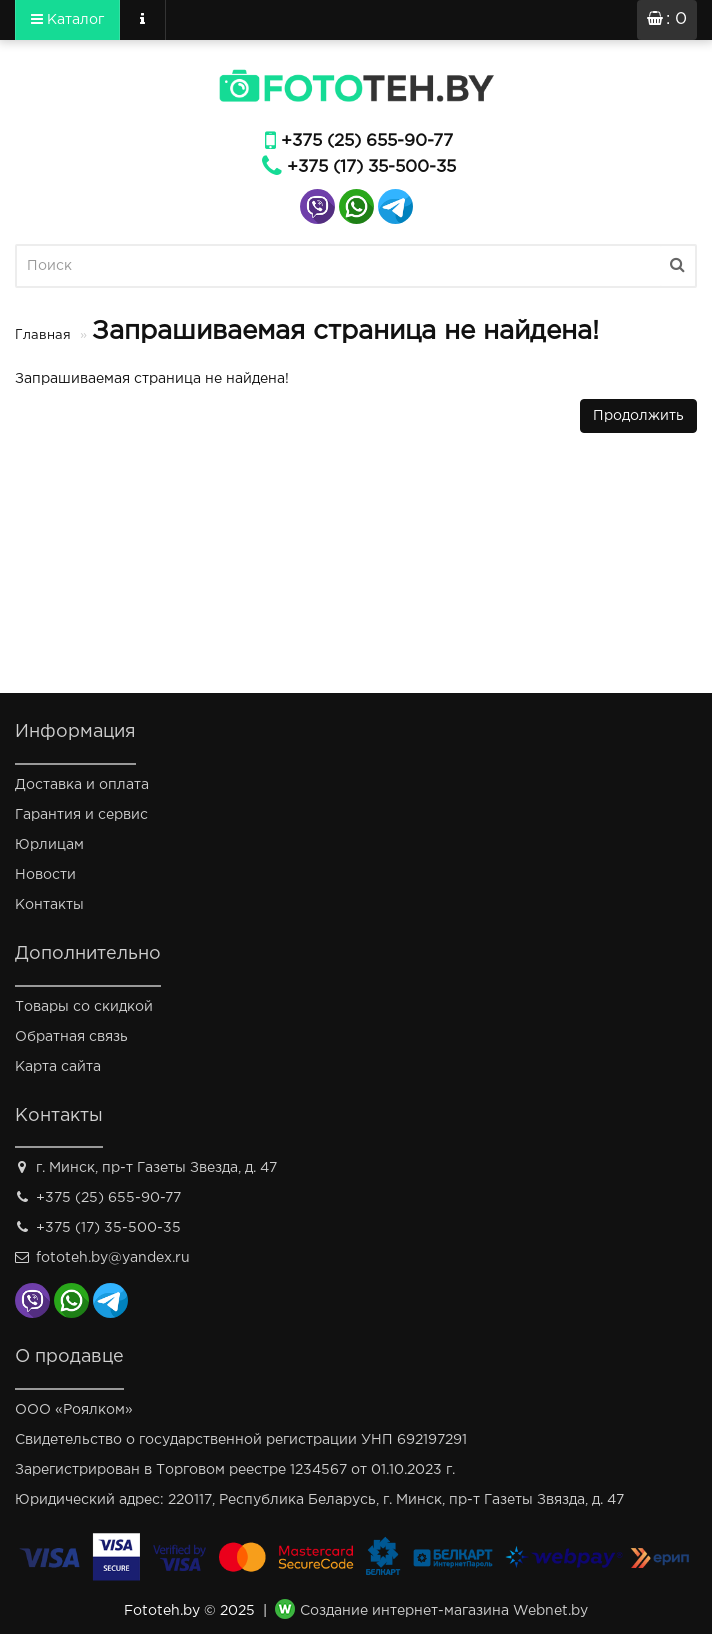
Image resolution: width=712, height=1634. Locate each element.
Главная (43, 335)
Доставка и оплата (82, 785)
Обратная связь (71, 1037)
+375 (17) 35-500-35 (371, 167)
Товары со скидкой (84, 1007)
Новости (45, 875)
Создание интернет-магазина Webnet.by (444, 1611)
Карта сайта (58, 1067)
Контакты (49, 905)
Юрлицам (49, 845)
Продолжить (638, 416)
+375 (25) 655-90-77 (367, 141)
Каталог (67, 19)
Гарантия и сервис (81, 815)
